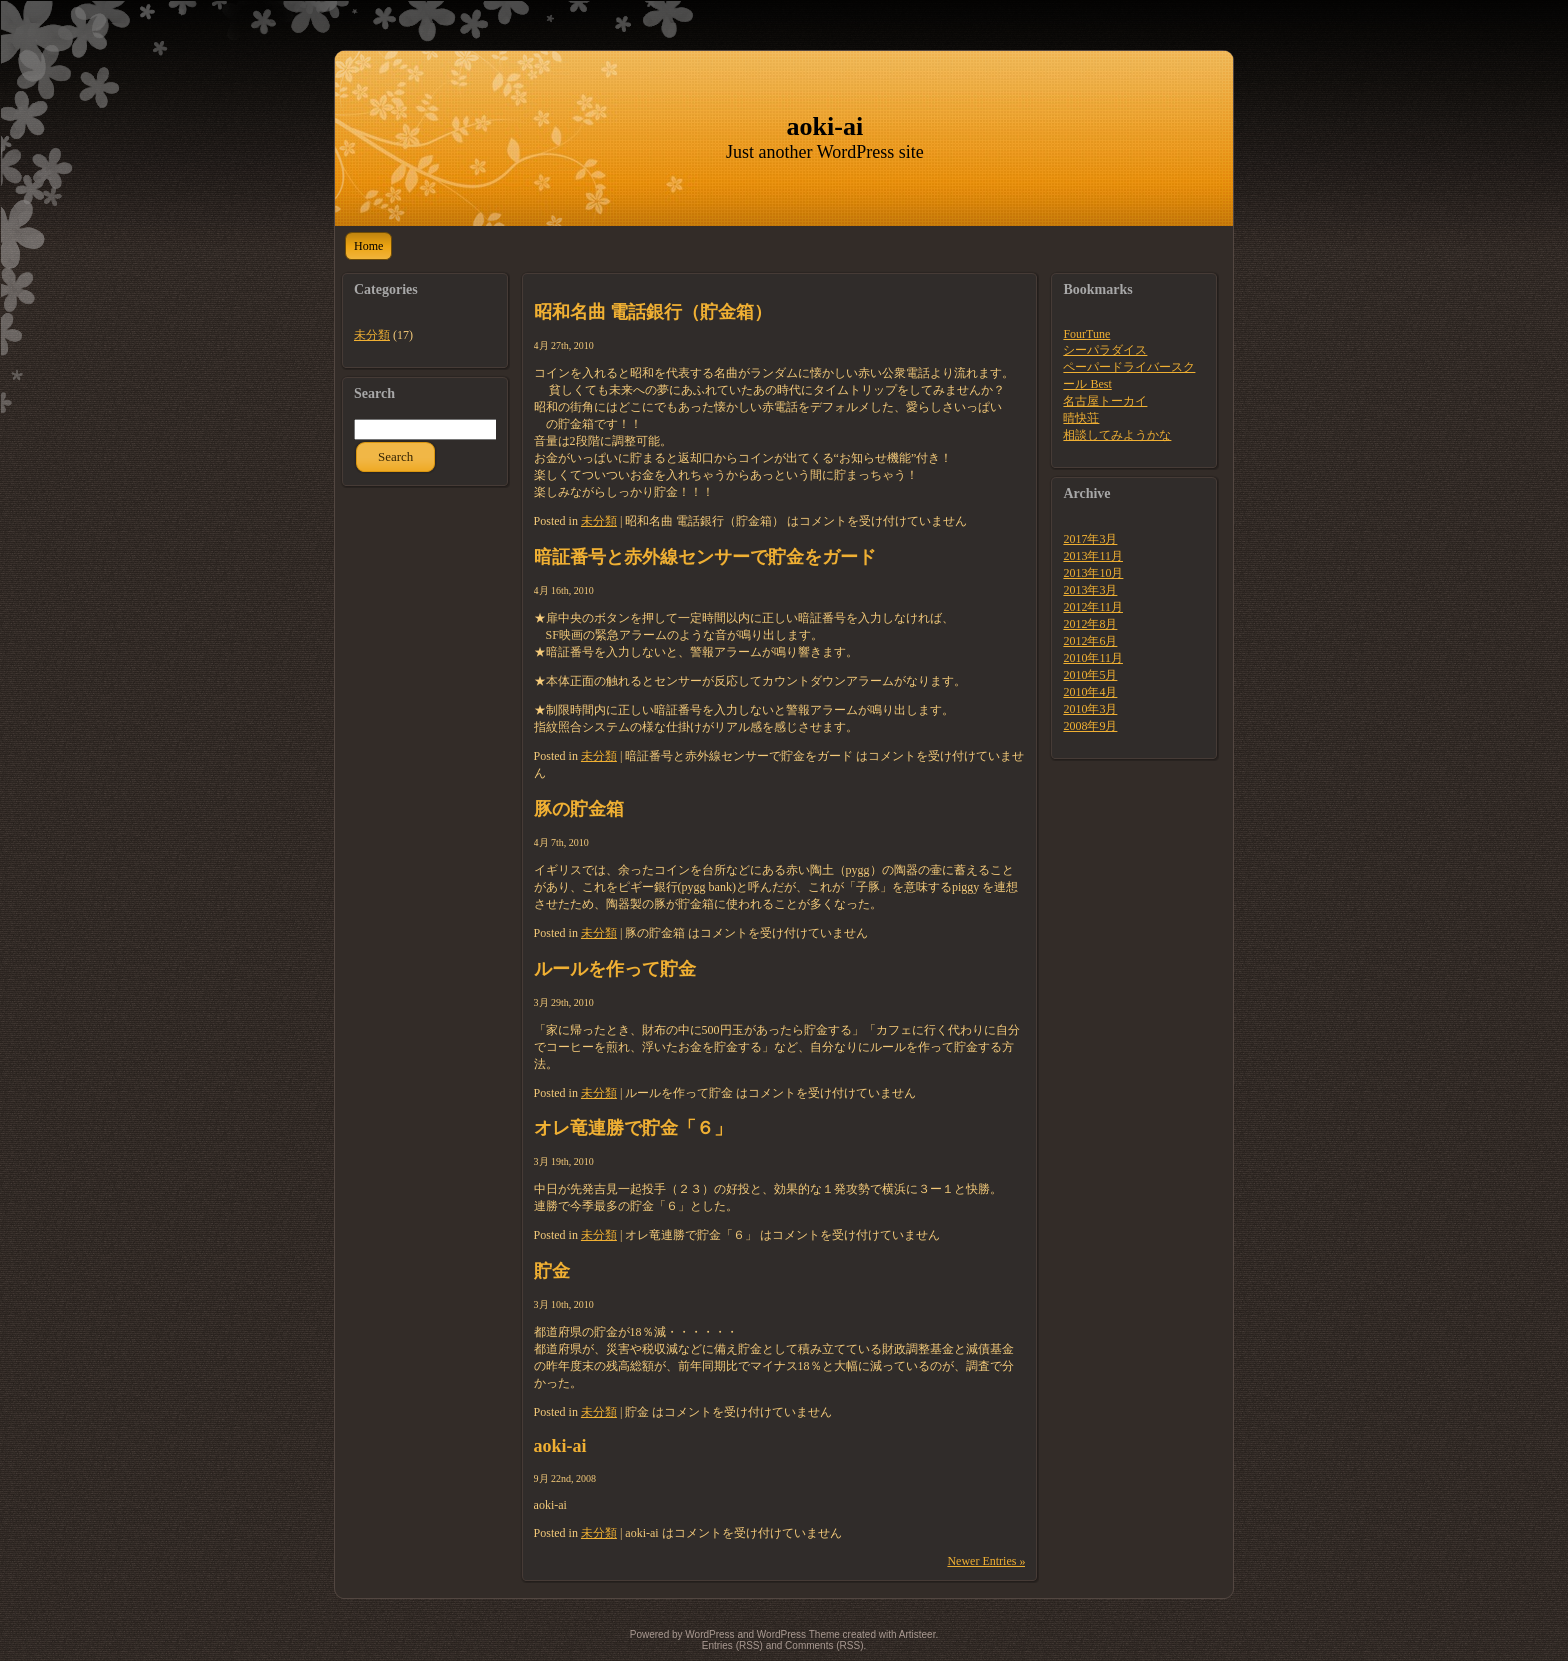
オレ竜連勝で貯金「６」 (633, 1128)
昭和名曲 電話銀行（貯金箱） (653, 312)
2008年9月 (1090, 726)
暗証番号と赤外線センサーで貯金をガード (705, 557)
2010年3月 (1090, 709)
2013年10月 (1093, 573)
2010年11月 (1093, 658)
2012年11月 (1093, 607)
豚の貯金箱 (579, 809)
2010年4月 (1090, 692)
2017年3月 (1090, 539)
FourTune (1086, 334)
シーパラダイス (1105, 350)
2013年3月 (1090, 590)
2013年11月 (1093, 556)
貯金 (552, 1271)
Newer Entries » (986, 1561)
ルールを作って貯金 (615, 969)
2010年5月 (1090, 675)
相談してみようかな (1117, 435)
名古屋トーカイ (1105, 401)
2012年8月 (1090, 624)
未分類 (372, 335)
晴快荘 (1081, 418)
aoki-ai (825, 126)
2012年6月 (1090, 641)
